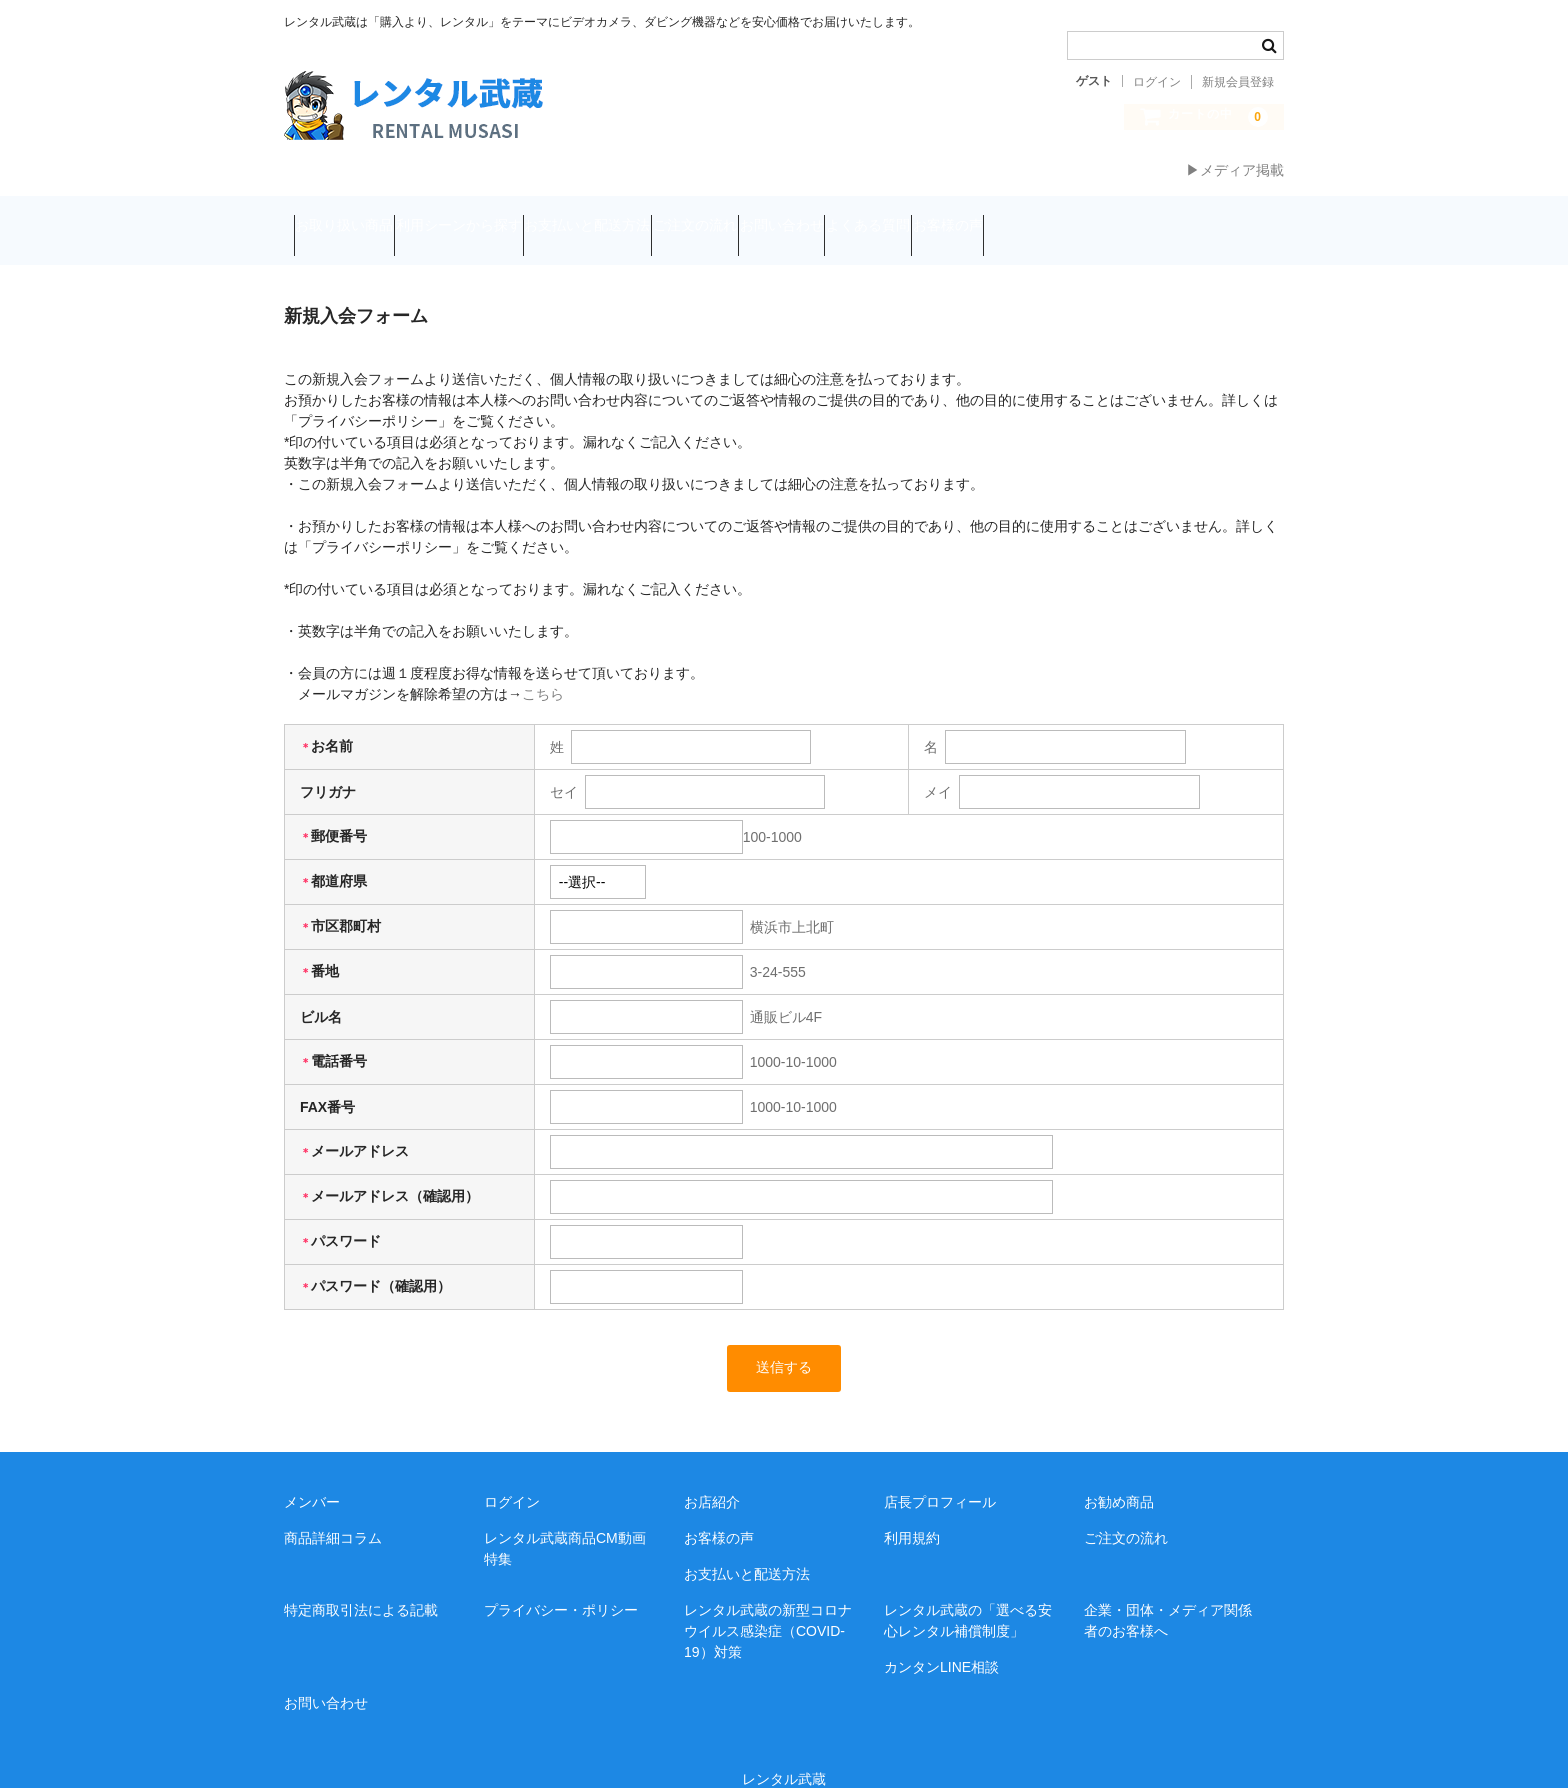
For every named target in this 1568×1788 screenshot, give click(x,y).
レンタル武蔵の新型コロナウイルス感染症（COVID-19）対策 (768, 1604)
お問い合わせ (945, 217)
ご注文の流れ (820, 217)
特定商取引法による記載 (361, 1583)
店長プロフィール (940, 1475)
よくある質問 (1070, 217)
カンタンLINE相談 (941, 1640)
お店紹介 (712, 1475)
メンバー (312, 1475)
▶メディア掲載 (1235, 170)
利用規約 (912, 1511)
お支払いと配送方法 (674, 217)
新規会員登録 (1238, 82)
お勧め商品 (1119, 1475)
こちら (543, 666)
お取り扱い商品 (354, 217)
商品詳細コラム (333, 1511)
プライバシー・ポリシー (561, 1583)
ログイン (1157, 82)
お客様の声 (1188, 217)
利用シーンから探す (507, 217)
